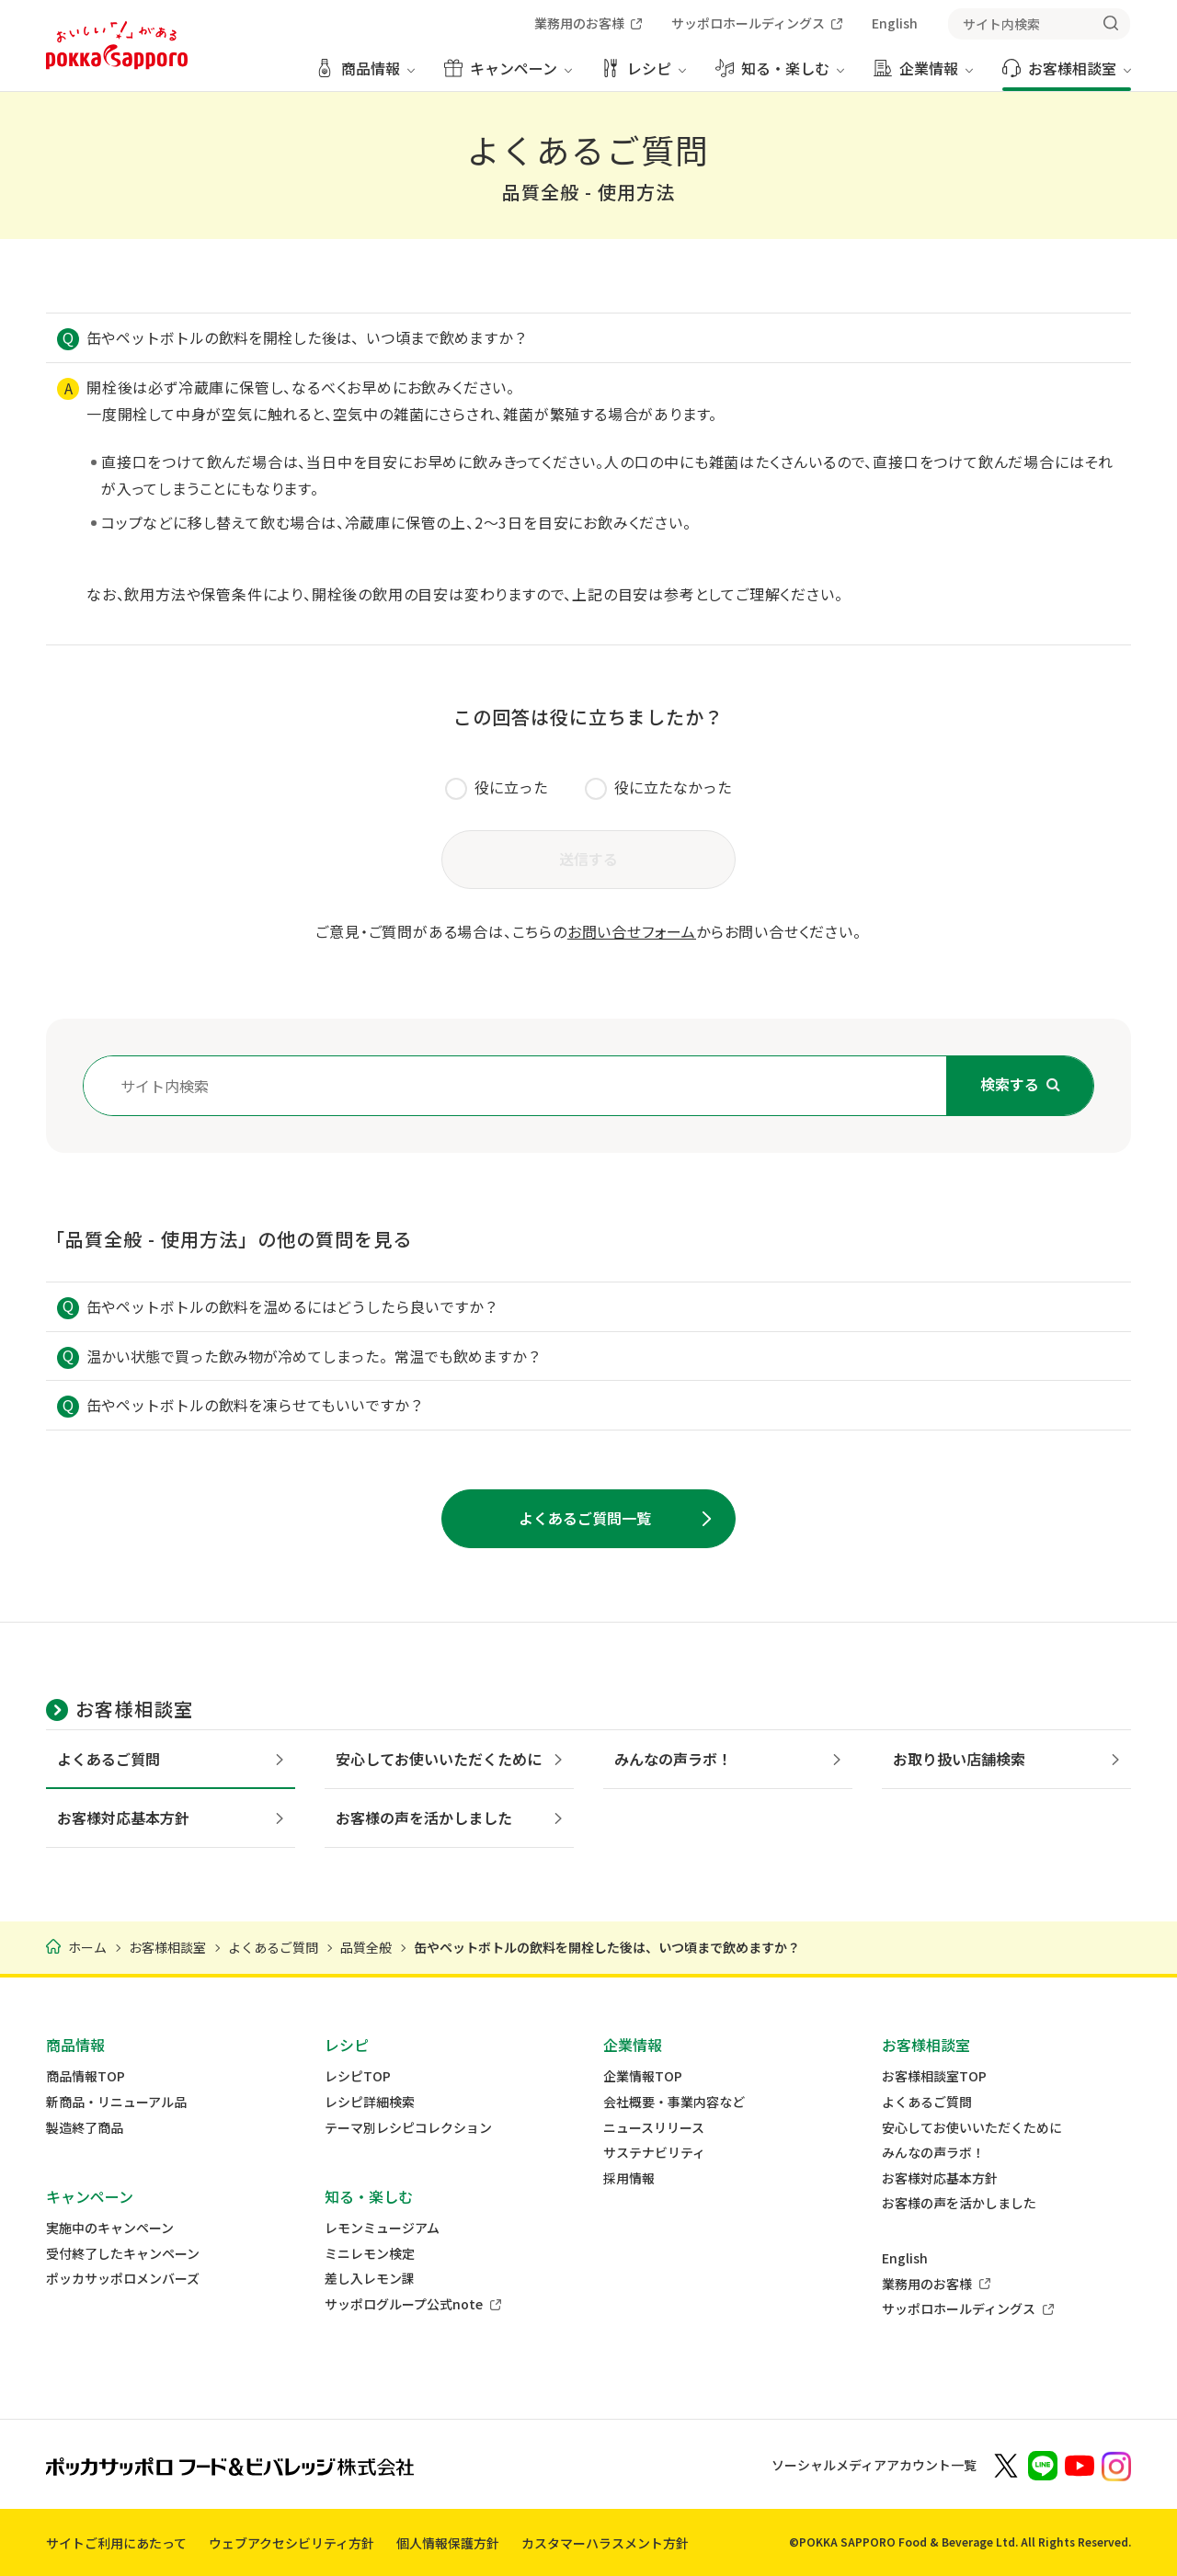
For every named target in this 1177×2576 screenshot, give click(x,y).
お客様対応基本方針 (940, 2178)
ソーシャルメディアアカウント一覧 (874, 2465)
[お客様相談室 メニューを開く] (1066, 75)
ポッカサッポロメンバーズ (123, 2278)
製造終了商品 (84, 2128)
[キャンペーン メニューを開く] (508, 75)
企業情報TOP (642, 2076)
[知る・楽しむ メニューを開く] (779, 75)
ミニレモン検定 (370, 2254)
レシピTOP (358, 2076)
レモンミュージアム (382, 2228)
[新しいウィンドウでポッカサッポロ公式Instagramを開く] (1116, 2464)
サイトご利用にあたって (116, 2543)
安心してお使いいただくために (972, 2128)
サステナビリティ (654, 2152)
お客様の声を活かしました (959, 2203)
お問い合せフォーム (631, 931)
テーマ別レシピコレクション (408, 2128)
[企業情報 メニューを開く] (923, 75)
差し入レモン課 (370, 2278)
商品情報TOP (85, 2076)
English (905, 2258)
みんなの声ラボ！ (933, 2152)
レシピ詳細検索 (370, 2102)
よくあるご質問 (927, 2102)
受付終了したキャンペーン (123, 2254)
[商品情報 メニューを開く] (365, 75)
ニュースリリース (653, 2128)
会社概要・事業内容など (674, 2102)
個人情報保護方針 (447, 2543)
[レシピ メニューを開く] (643, 75)
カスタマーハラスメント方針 (605, 2543)
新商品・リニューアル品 (116, 2102)
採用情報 (629, 2178)
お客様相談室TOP (934, 2076)
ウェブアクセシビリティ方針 (291, 2543)
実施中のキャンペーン (110, 2228)
